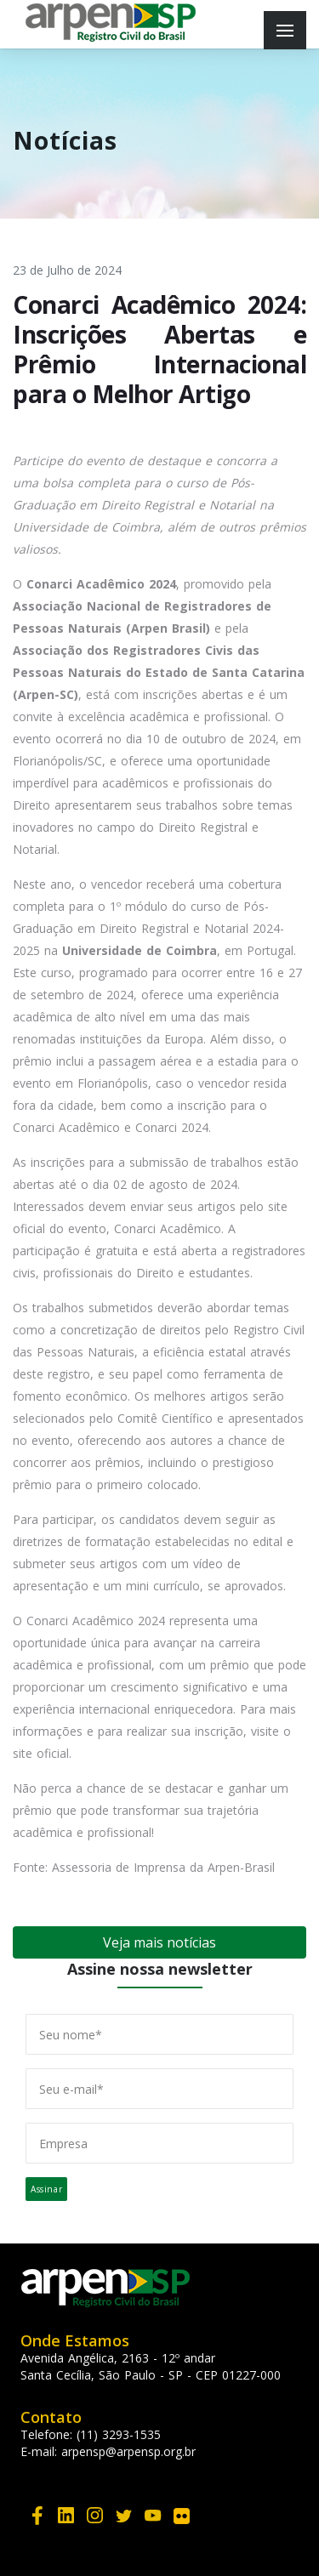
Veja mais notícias (159, 1942)
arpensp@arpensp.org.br (128, 2451)
